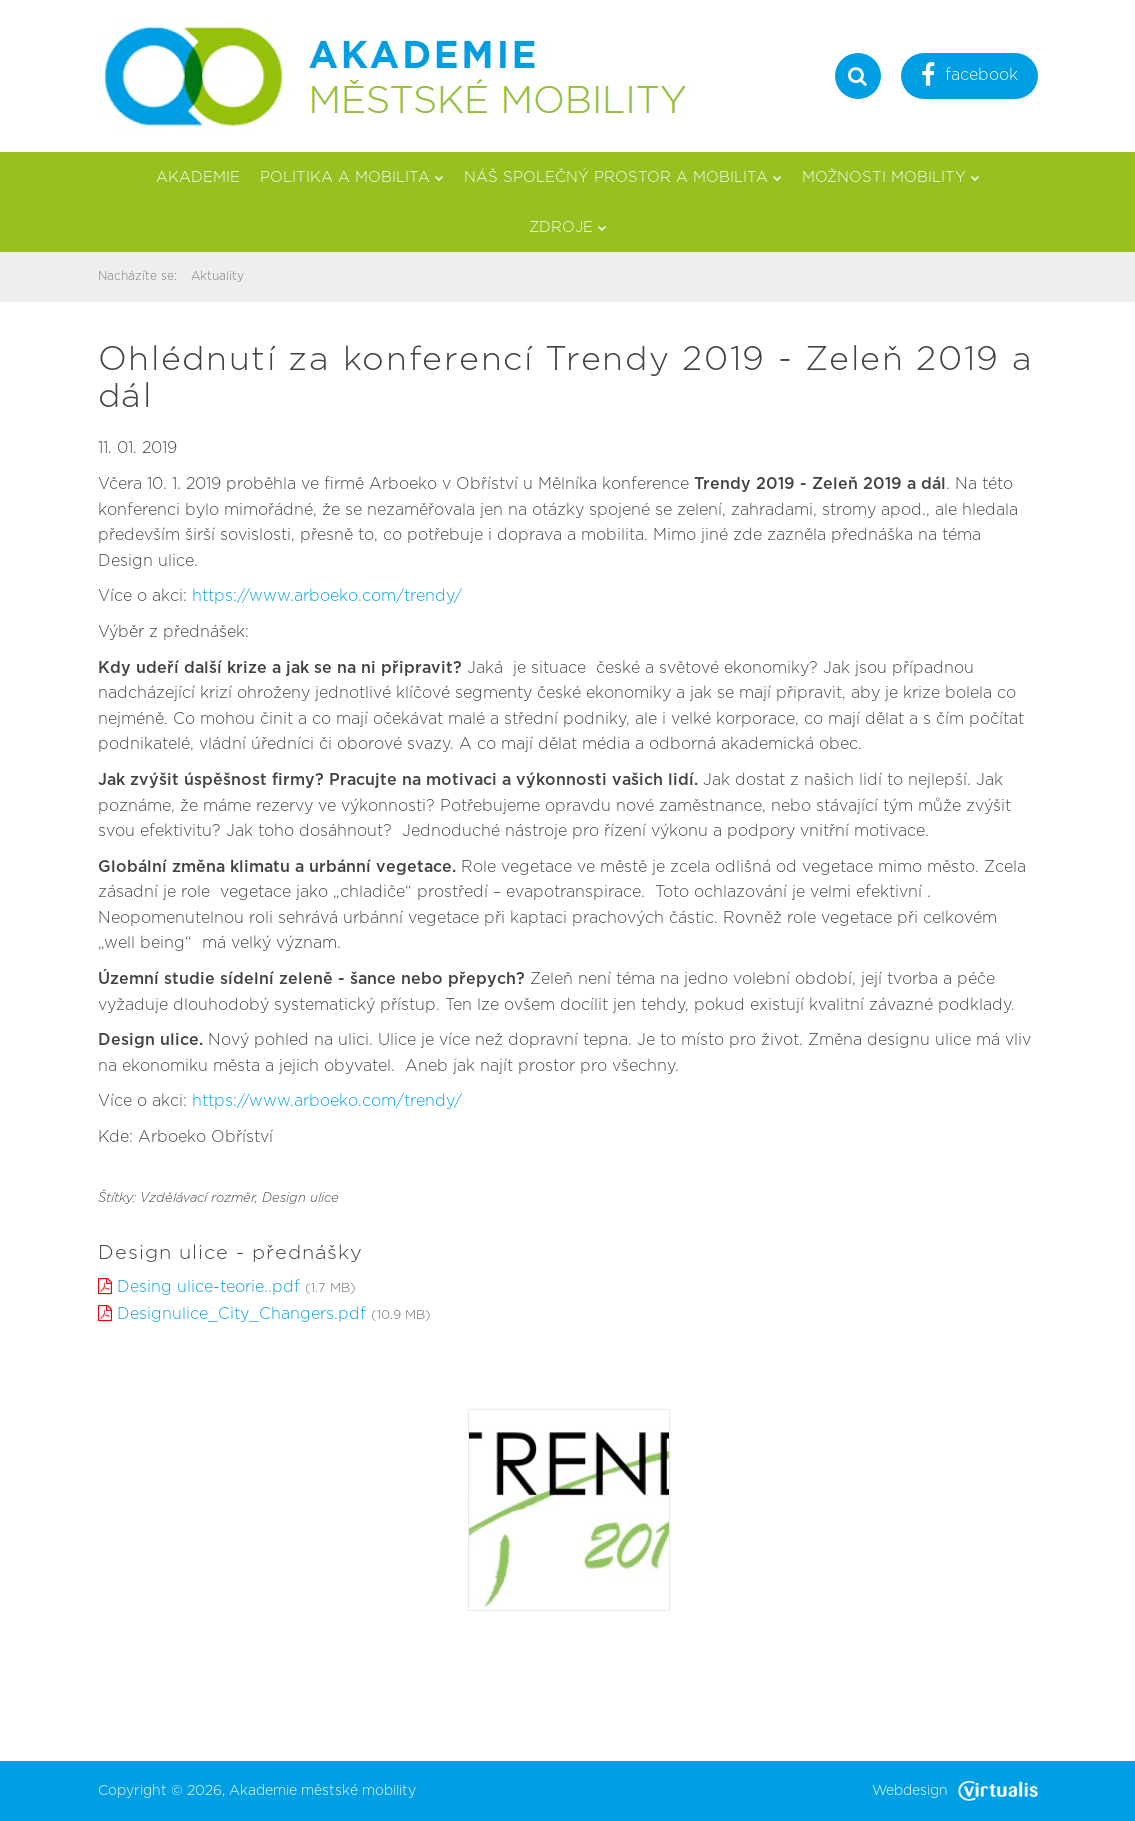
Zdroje (568, 227)
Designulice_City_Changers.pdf (241, 1314)
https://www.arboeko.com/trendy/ (327, 596)
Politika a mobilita (352, 177)
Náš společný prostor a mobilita (623, 177)
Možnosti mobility (891, 177)
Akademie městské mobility (322, 1791)
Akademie (198, 177)
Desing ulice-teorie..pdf (208, 1287)
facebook (969, 77)
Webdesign (955, 1791)
